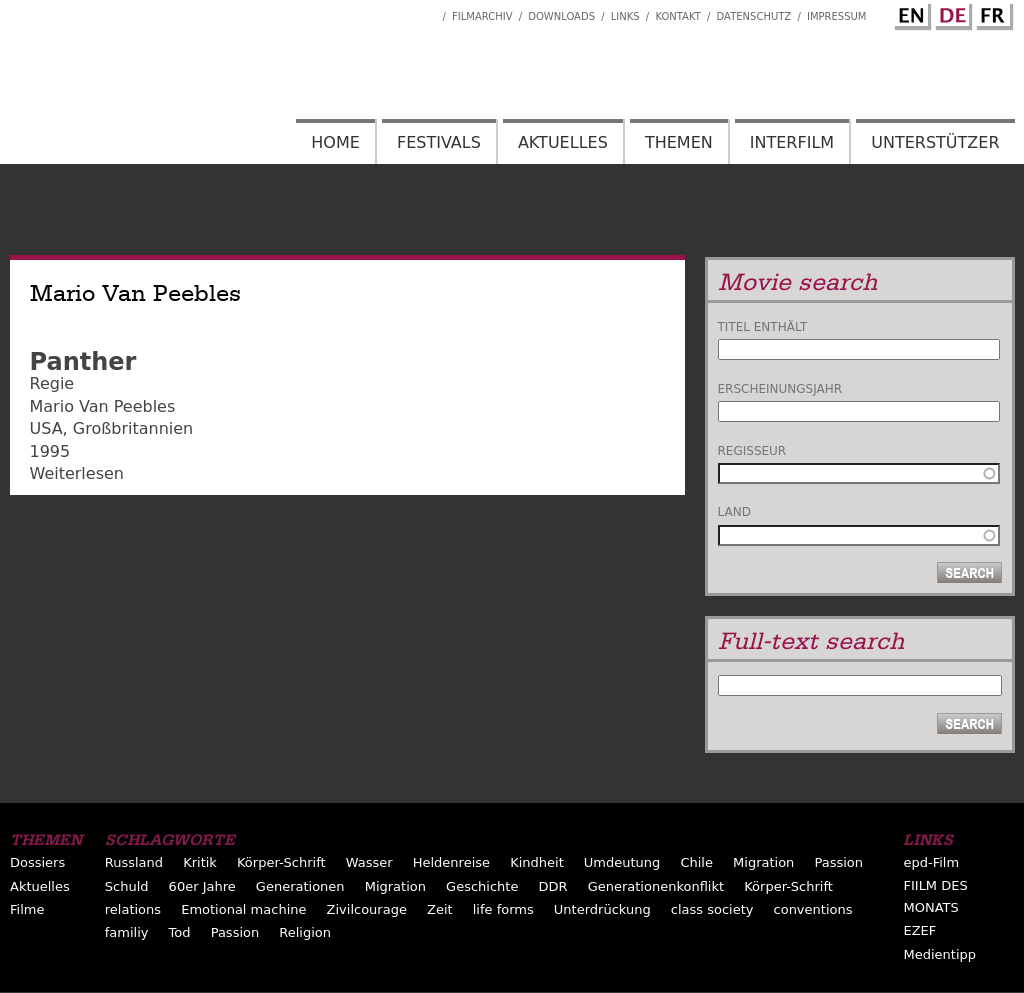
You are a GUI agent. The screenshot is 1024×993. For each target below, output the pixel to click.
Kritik (200, 862)
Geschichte (482, 886)
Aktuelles (563, 142)
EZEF (919, 930)
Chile (696, 862)
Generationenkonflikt (656, 886)
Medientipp (939, 954)
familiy (127, 932)
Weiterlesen (77, 473)
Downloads (561, 16)
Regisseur (752, 451)
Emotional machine (243, 909)
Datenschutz (754, 16)
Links (625, 16)
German (951, 13)
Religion (305, 932)
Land (734, 512)
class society (712, 909)
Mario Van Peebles (103, 406)
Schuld (127, 886)
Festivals (439, 142)
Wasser (369, 862)
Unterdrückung (602, 909)
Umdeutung (622, 862)
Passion (838, 862)
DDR (553, 886)
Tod (180, 932)
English (910, 13)
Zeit (440, 909)
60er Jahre (202, 886)
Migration (763, 862)
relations (133, 909)
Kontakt (677, 16)
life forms (503, 909)
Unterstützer (935, 142)
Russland (134, 862)
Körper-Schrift (281, 862)
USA (46, 428)
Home (335, 142)
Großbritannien (133, 428)
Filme (27, 909)
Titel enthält (763, 327)
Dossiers (37, 862)
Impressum (837, 16)
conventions (813, 909)
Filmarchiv (482, 16)
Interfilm (792, 142)
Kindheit (537, 862)
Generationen (300, 886)
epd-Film (931, 862)
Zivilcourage (367, 909)
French (992, 13)
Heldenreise (451, 862)
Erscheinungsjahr (780, 389)
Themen (679, 142)
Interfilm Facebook (427, 11)
